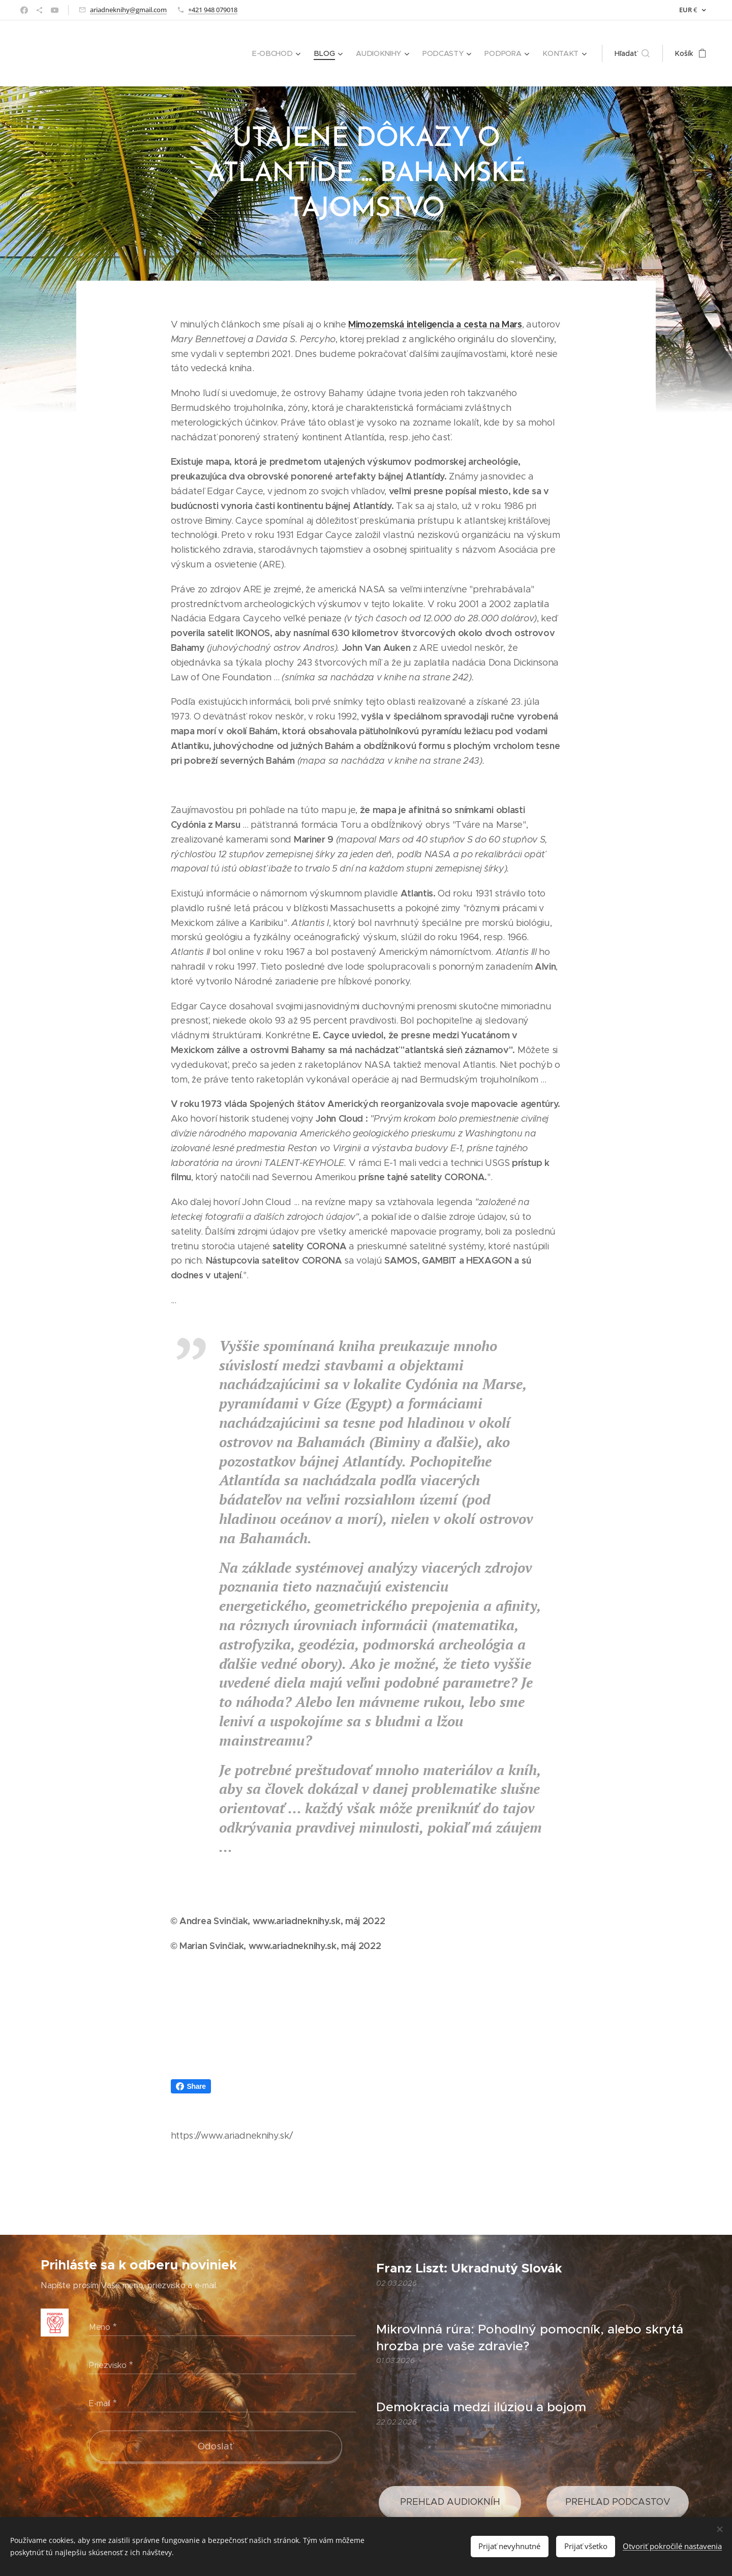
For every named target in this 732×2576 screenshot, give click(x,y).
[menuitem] (280, 53)
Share (191, 2086)
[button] (632, 53)
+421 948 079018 (212, 9)
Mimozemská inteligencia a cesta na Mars (435, 324)
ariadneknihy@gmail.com (128, 9)
